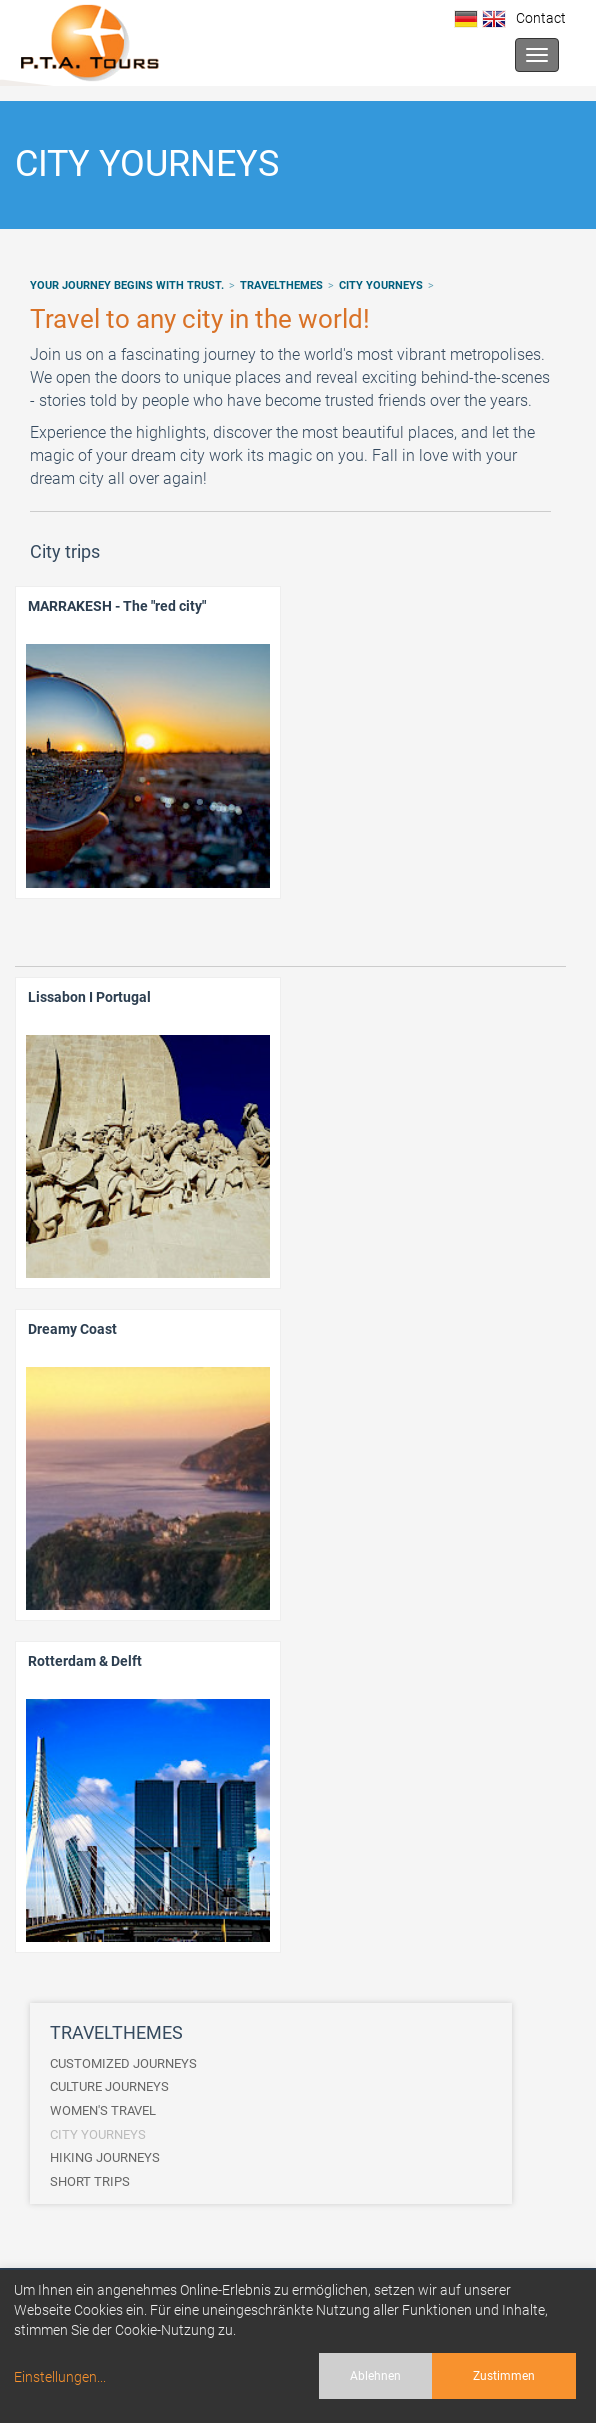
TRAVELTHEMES (281, 285)
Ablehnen (375, 2376)
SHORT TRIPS (90, 2181)
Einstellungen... (60, 2377)
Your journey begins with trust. (127, 285)
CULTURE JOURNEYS (109, 2086)
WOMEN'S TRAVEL (103, 2110)
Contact (538, 18)
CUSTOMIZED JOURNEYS (123, 2063)
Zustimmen (504, 2376)
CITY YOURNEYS (381, 285)
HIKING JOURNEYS (105, 2157)
